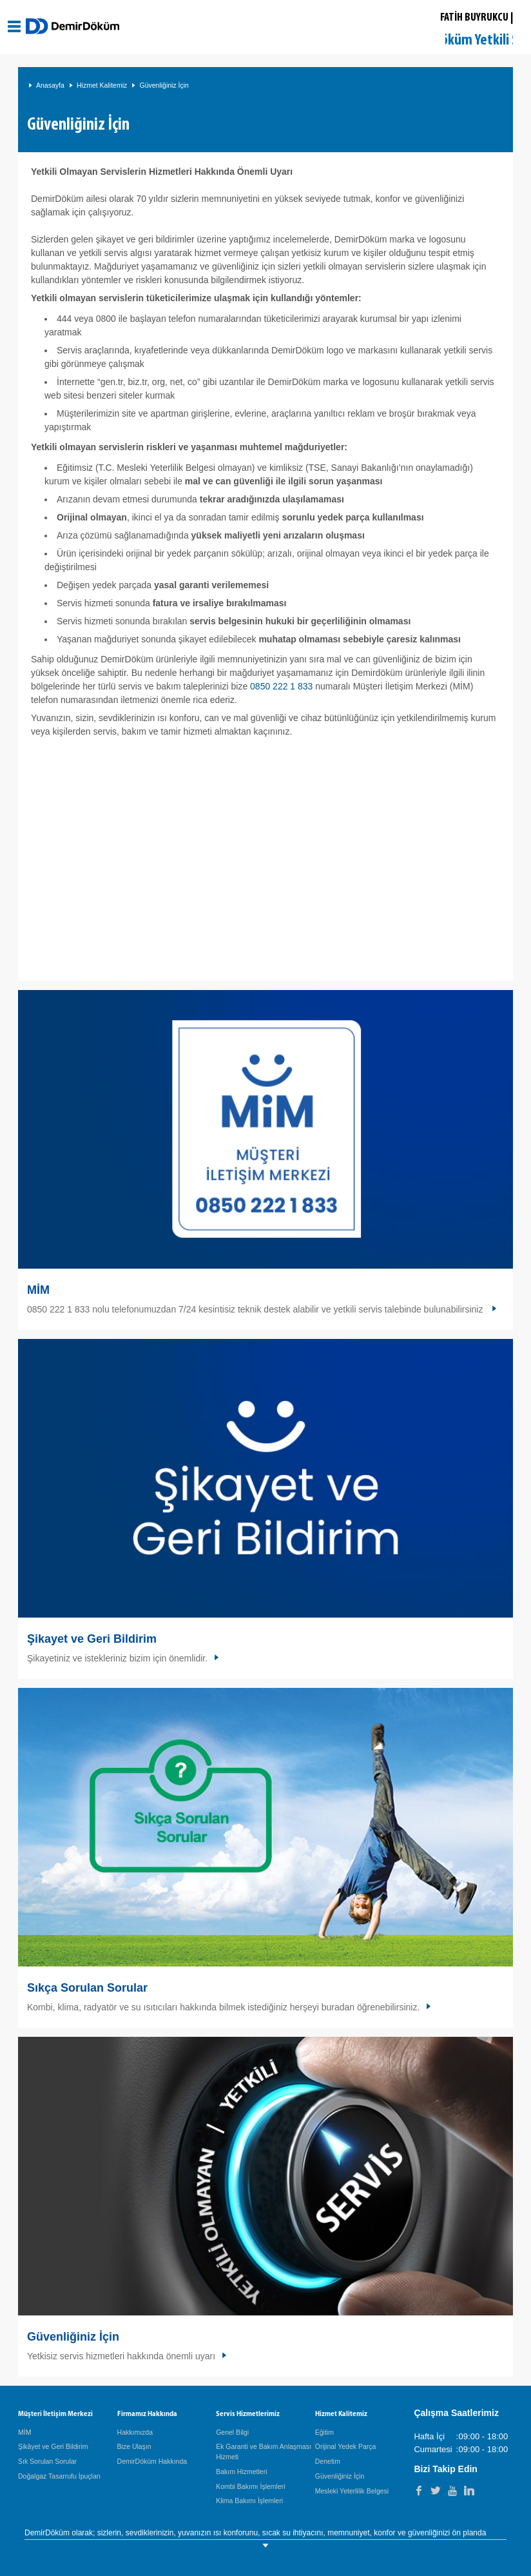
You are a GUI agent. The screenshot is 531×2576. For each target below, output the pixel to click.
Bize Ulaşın (134, 2446)
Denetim (327, 2461)
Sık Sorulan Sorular (47, 2461)
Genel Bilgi (232, 2432)
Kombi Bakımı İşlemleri (250, 2486)
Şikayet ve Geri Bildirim (92, 1639)
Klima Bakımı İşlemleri (249, 2500)
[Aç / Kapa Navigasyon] (14, 26)
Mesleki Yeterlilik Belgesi (352, 2491)
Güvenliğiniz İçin (163, 85)
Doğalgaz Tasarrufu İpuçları (59, 2476)
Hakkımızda (135, 2432)
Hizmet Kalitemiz (102, 85)
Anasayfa (50, 85)
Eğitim (324, 2432)
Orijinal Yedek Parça (345, 2446)
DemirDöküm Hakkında (152, 2461)
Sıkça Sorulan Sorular (87, 1988)
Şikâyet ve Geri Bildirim (53, 2446)
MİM (38, 1290)
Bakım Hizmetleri (241, 2471)
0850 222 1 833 (281, 686)
